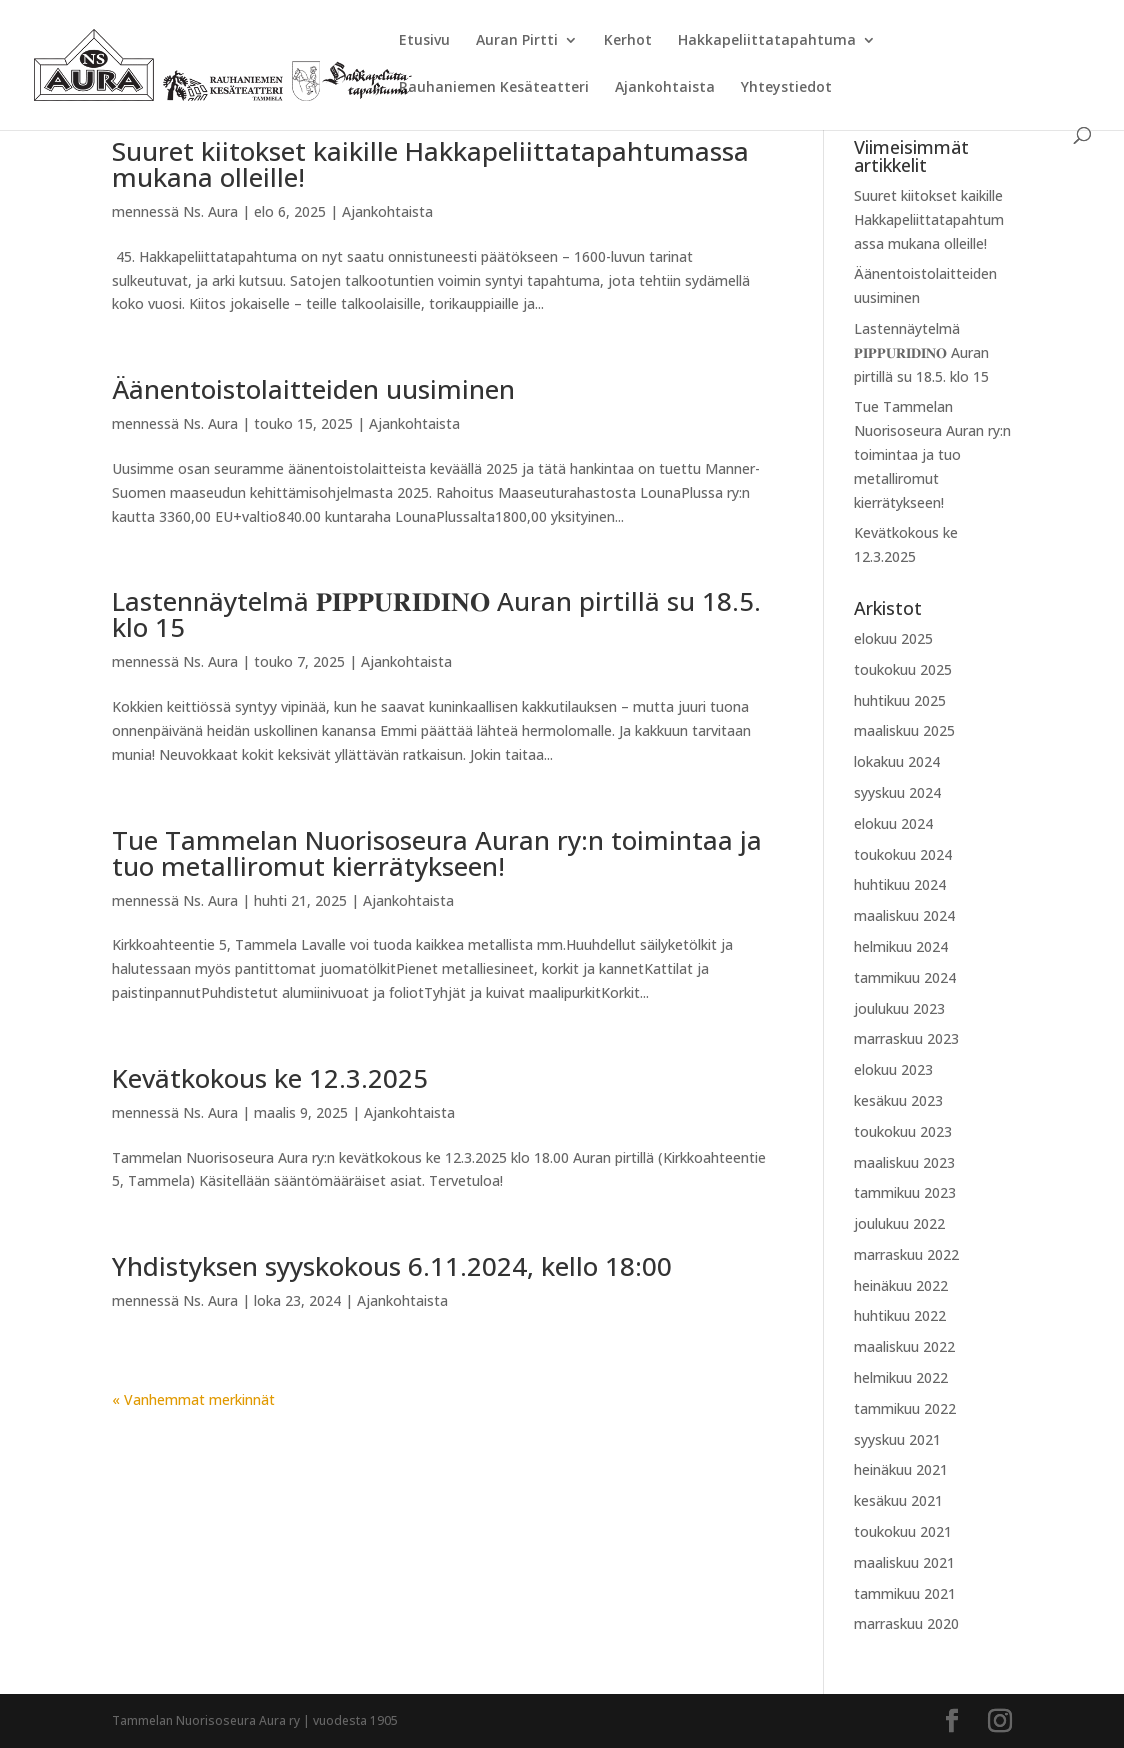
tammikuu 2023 (905, 1192)
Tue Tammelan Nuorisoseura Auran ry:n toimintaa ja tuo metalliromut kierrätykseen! (437, 853)
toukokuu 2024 (903, 854)
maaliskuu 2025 (904, 730)
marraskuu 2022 (906, 1254)
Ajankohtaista (665, 88)
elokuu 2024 (893, 823)
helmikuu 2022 (901, 1377)
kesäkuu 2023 (898, 1100)
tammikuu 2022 (905, 1408)
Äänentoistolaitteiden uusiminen (313, 389)
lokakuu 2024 (897, 761)
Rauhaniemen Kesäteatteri (494, 88)
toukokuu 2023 (903, 1131)
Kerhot (628, 41)
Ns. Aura (210, 211)
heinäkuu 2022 (901, 1285)
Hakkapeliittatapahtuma (767, 41)
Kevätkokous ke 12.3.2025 (270, 1078)
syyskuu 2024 (897, 792)
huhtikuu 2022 (900, 1315)
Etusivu (424, 41)
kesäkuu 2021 (898, 1500)
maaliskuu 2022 (904, 1346)
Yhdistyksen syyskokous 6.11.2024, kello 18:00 (392, 1266)
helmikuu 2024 (901, 946)
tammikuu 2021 (905, 1593)
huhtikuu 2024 (900, 884)
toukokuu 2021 (903, 1531)
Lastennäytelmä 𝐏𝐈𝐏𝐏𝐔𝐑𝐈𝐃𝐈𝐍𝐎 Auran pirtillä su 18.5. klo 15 (436, 614)
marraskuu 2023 (906, 1038)
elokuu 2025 (893, 638)
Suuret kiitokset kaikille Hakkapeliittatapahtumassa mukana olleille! (430, 164)
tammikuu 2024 (905, 977)
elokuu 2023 (893, 1069)
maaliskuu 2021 (904, 1562)
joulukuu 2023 (899, 1008)
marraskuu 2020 (906, 1623)
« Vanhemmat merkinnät (193, 1399)
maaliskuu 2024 (904, 915)
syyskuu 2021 (897, 1439)
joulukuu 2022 (899, 1223)
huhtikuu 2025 (900, 700)
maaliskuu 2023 (904, 1162)
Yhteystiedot (786, 88)
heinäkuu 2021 (901, 1469)
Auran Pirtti (517, 41)
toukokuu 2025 (903, 669)
